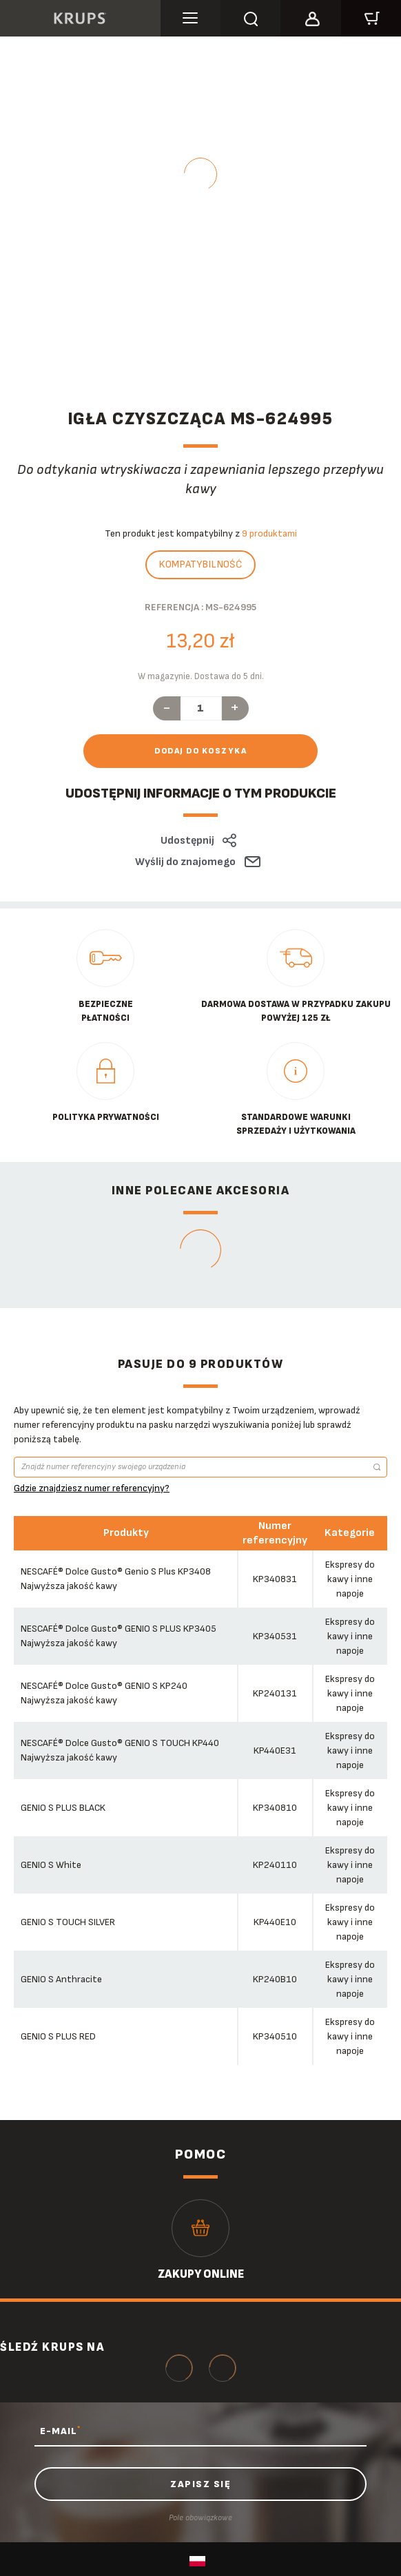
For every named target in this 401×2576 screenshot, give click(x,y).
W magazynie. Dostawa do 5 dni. (201, 676)
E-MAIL (60, 2430)
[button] (310, 16)
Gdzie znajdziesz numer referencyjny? (91, 1488)
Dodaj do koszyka (200, 751)
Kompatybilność (200, 564)
